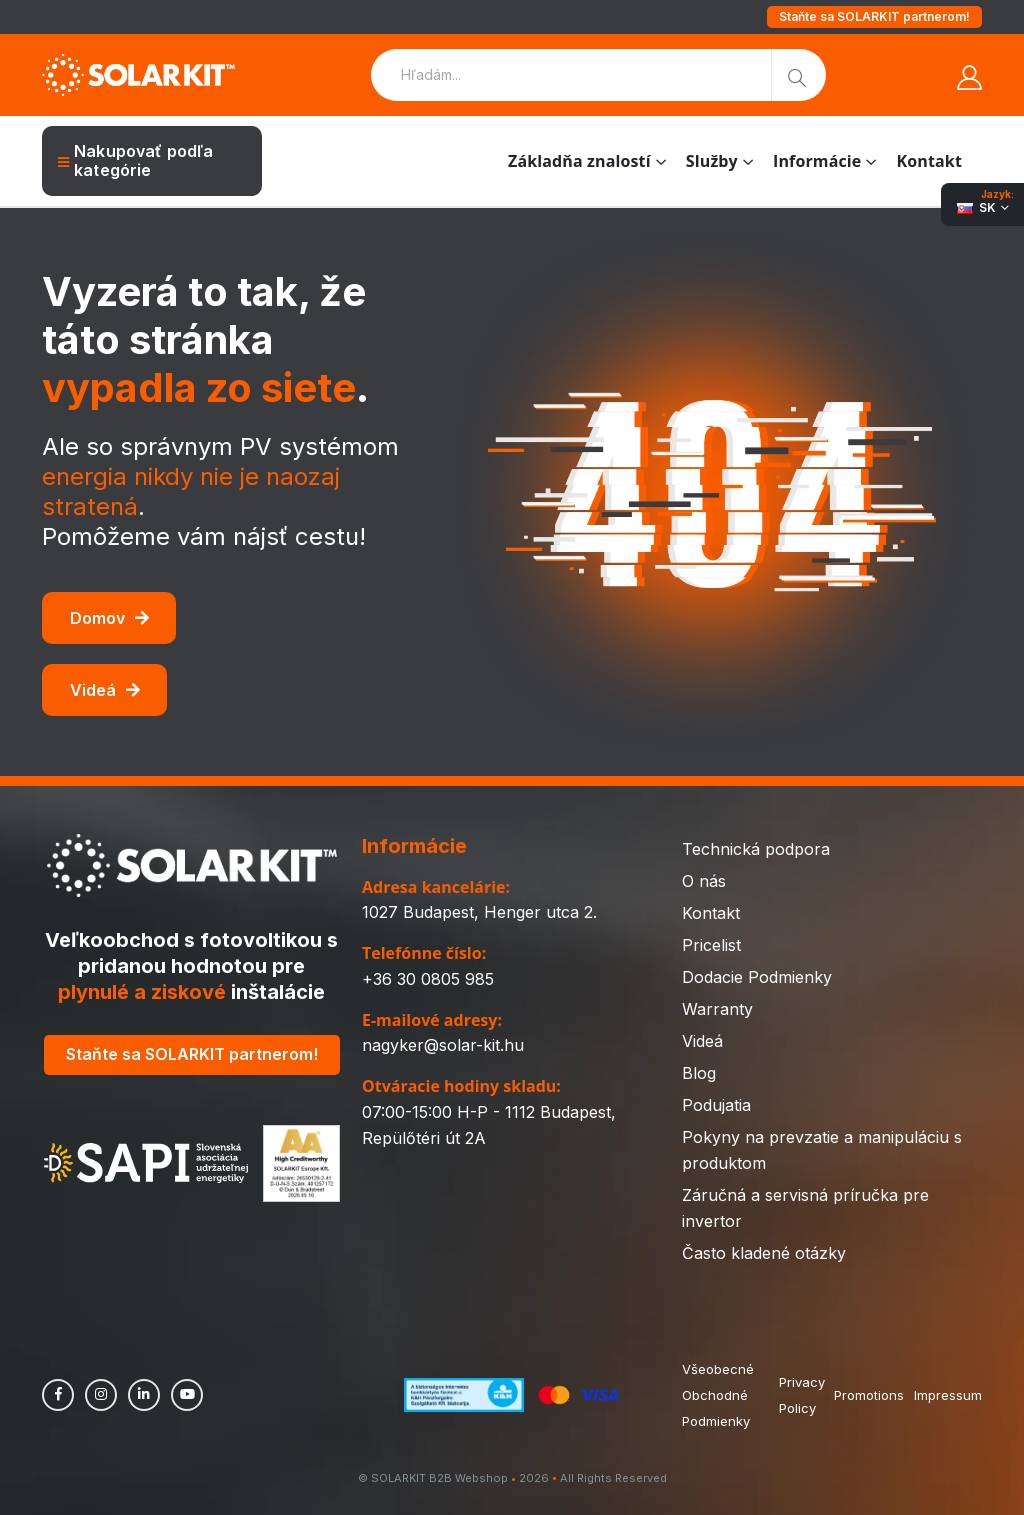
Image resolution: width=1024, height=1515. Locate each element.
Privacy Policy (801, 1395)
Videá (105, 690)
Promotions (869, 1395)
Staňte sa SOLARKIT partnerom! (874, 16)
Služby (712, 161)
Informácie (817, 161)
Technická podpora (756, 849)
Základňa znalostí (579, 161)
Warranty (717, 1009)
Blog (699, 1073)
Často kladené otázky (764, 1253)
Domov (109, 618)
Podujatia (716, 1105)
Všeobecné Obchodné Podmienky (718, 1395)
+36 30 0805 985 (428, 979)
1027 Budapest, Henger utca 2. (479, 912)
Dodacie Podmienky (757, 977)
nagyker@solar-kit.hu (443, 1045)
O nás (704, 881)
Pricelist (711, 945)
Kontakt (929, 161)
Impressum (948, 1395)
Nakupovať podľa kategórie (136, 160)
